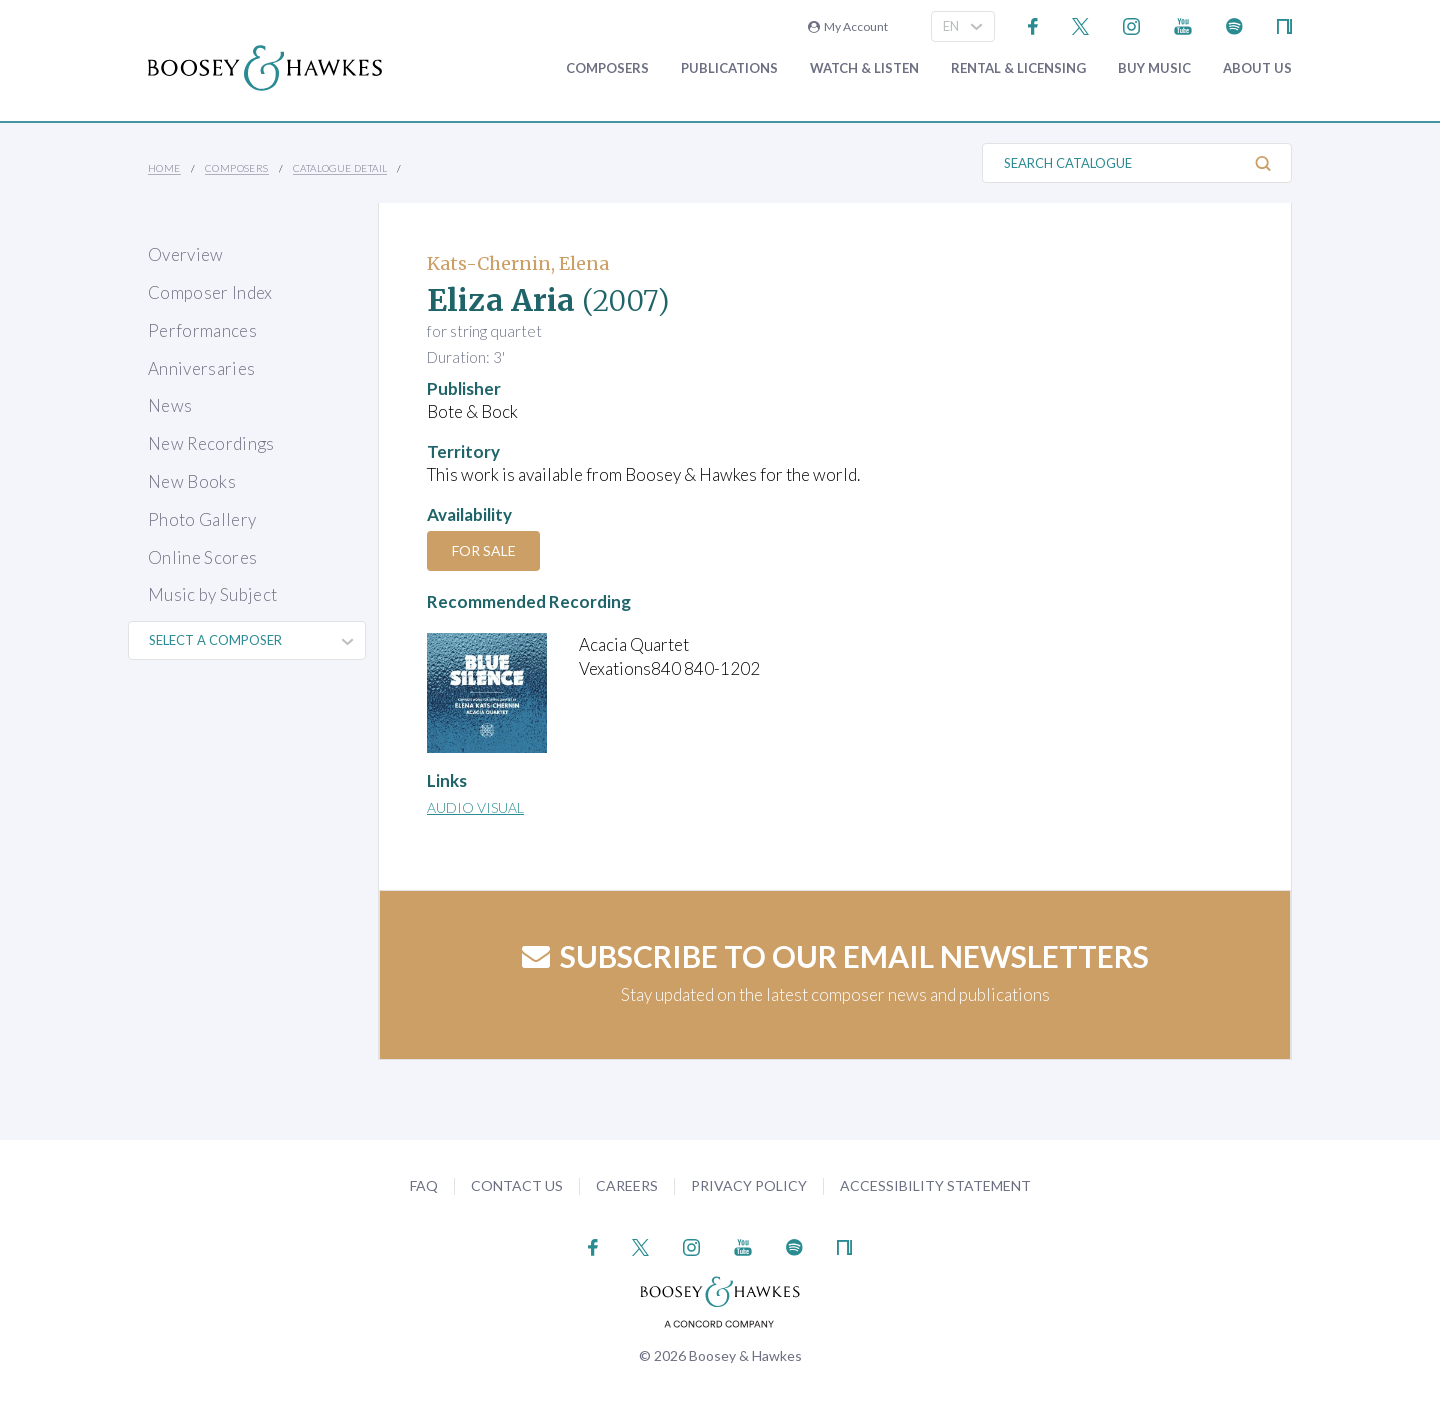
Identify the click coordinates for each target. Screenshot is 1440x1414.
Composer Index (210, 292)
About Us (1257, 68)
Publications (729, 68)
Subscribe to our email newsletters (835, 956)
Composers (607, 68)
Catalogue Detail (340, 168)
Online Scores (202, 557)
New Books (192, 481)
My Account (848, 26)
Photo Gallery (202, 519)
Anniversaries (201, 368)
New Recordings (211, 443)
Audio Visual (475, 807)
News (170, 405)
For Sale (485, 550)
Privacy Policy (749, 1185)
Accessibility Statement (935, 1185)
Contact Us (517, 1185)
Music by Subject (212, 594)
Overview (186, 254)
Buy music (1154, 68)
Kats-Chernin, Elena (518, 263)
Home (164, 168)
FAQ (424, 1185)
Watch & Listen (864, 68)
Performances (202, 330)
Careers (627, 1185)
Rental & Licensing (1018, 68)
